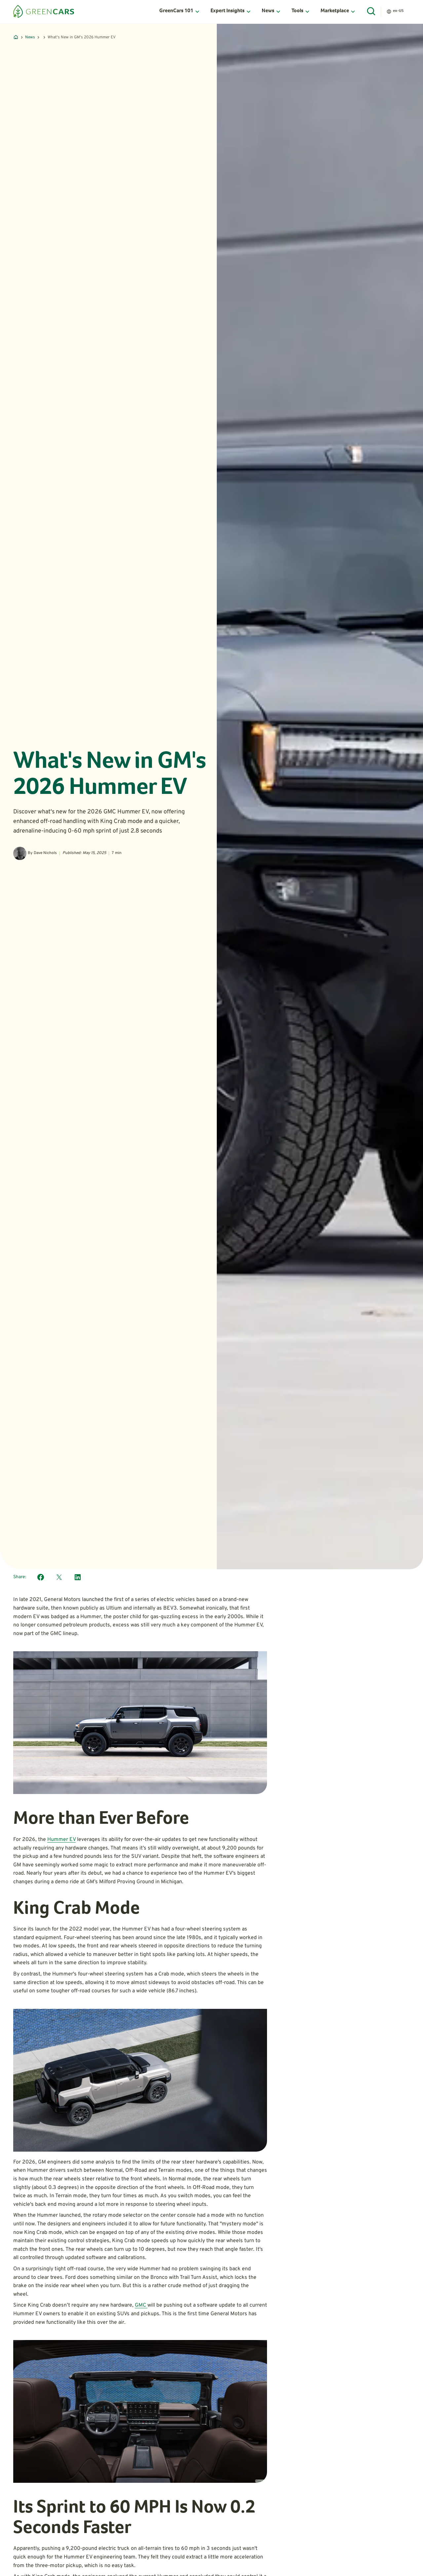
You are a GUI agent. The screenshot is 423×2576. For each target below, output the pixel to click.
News (30, 37)
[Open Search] (371, 11)
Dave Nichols (45, 853)
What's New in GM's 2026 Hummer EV (82, 37)
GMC (141, 2305)
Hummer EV (61, 1839)
